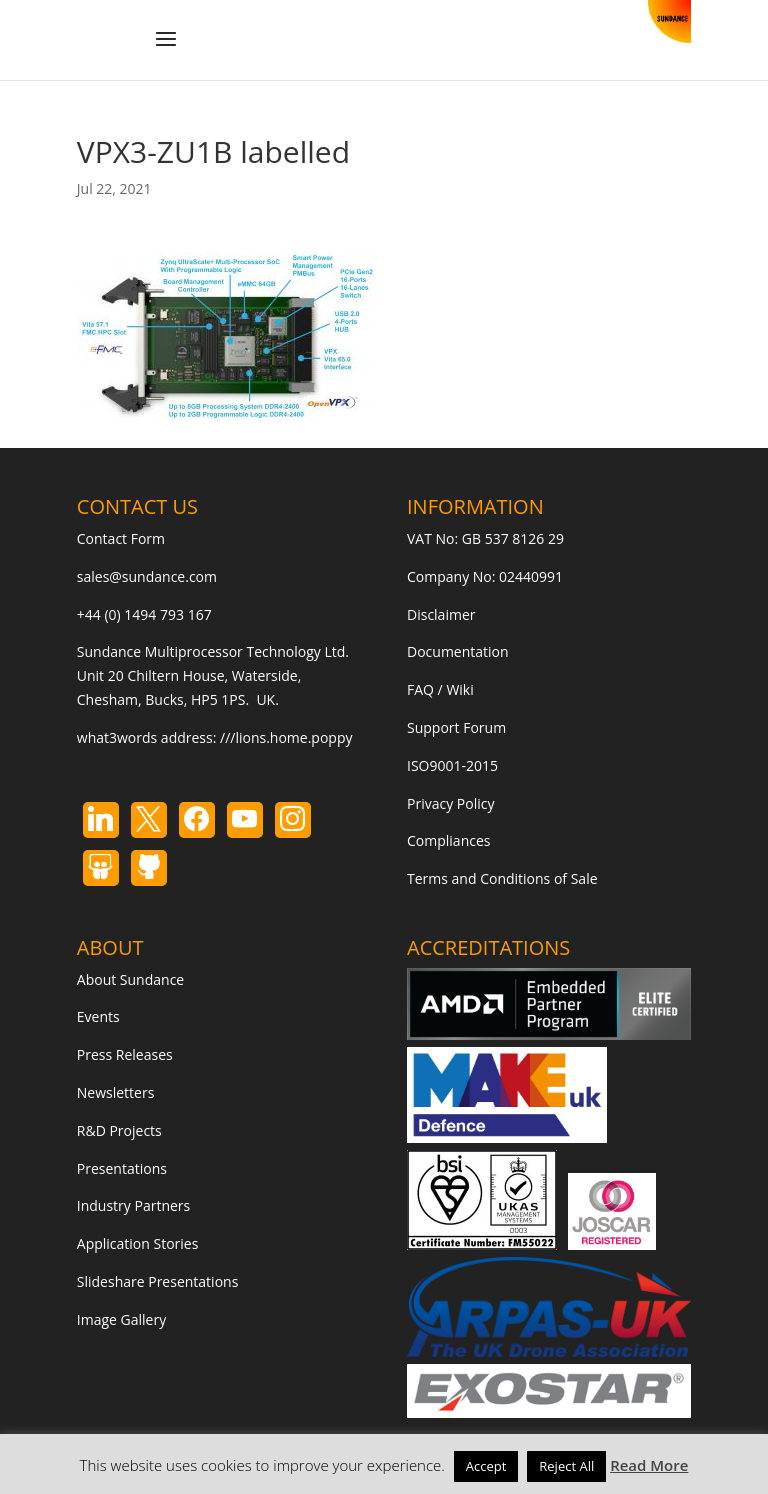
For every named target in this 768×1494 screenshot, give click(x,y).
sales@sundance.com (147, 576)
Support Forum (456, 727)
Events (98, 1016)
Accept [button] (486, 1466)
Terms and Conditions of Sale (502, 878)
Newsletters (116, 1092)
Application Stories (138, 1243)
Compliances (448, 840)
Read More (649, 1465)
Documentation (458, 651)
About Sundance (130, 979)
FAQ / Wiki (440, 689)
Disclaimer (441, 614)
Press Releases (125, 1054)
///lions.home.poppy (286, 737)
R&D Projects (119, 1130)
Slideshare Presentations (158, 1281)
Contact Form (121, 538)
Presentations (122, 1168)
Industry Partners (133, 1205)
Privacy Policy (450, 803)
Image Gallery (121, 1319)
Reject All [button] (566, 1466)
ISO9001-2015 (452, 765)
